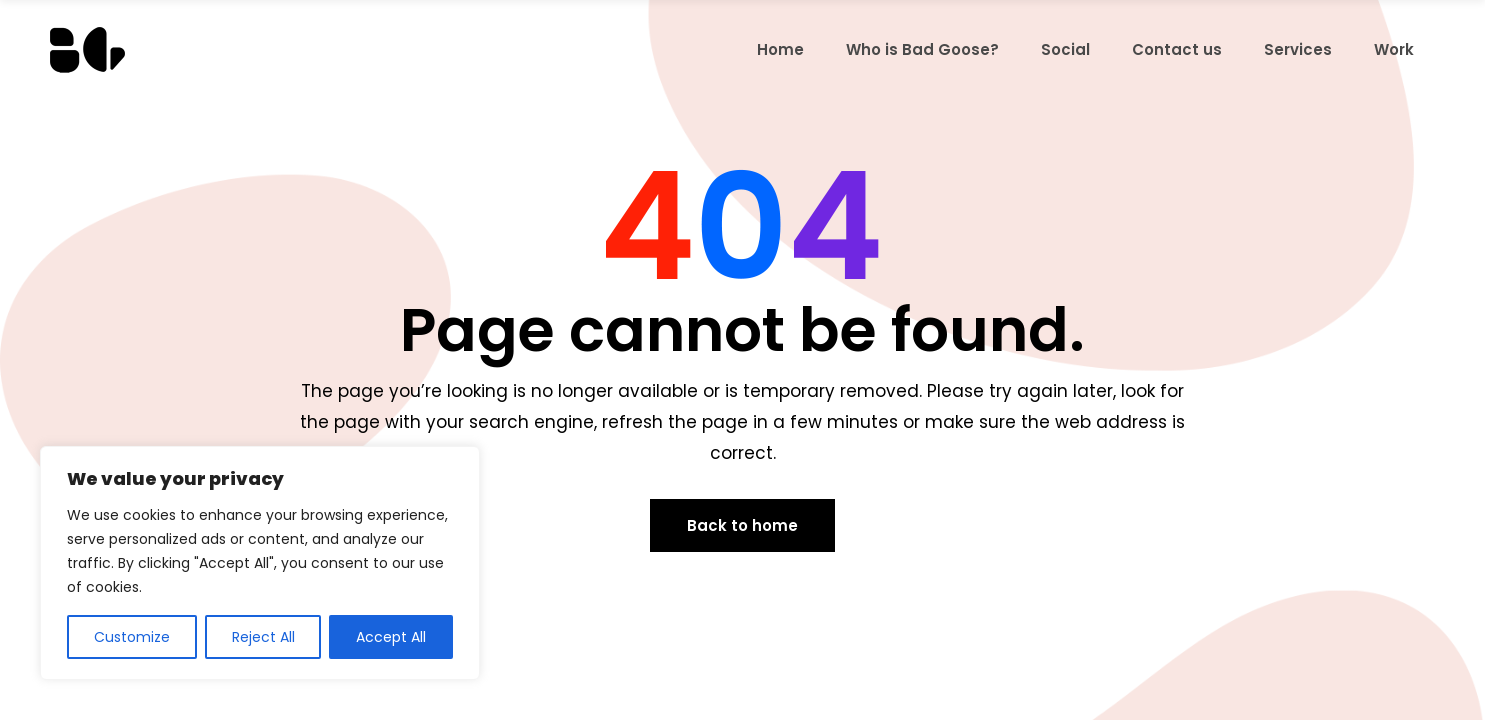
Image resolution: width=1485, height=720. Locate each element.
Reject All (263, 637)
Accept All (391, 637)
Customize (132, 637)
